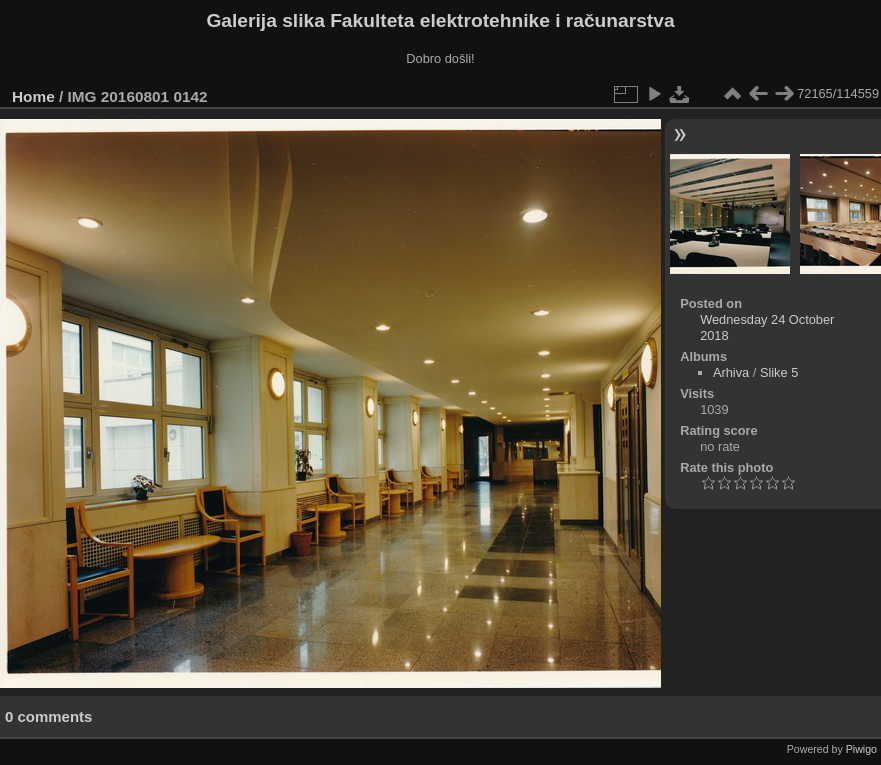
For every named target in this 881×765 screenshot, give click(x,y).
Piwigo (861, 749)
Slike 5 (779, 372)
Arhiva (731, 372)
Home (33, 96)
